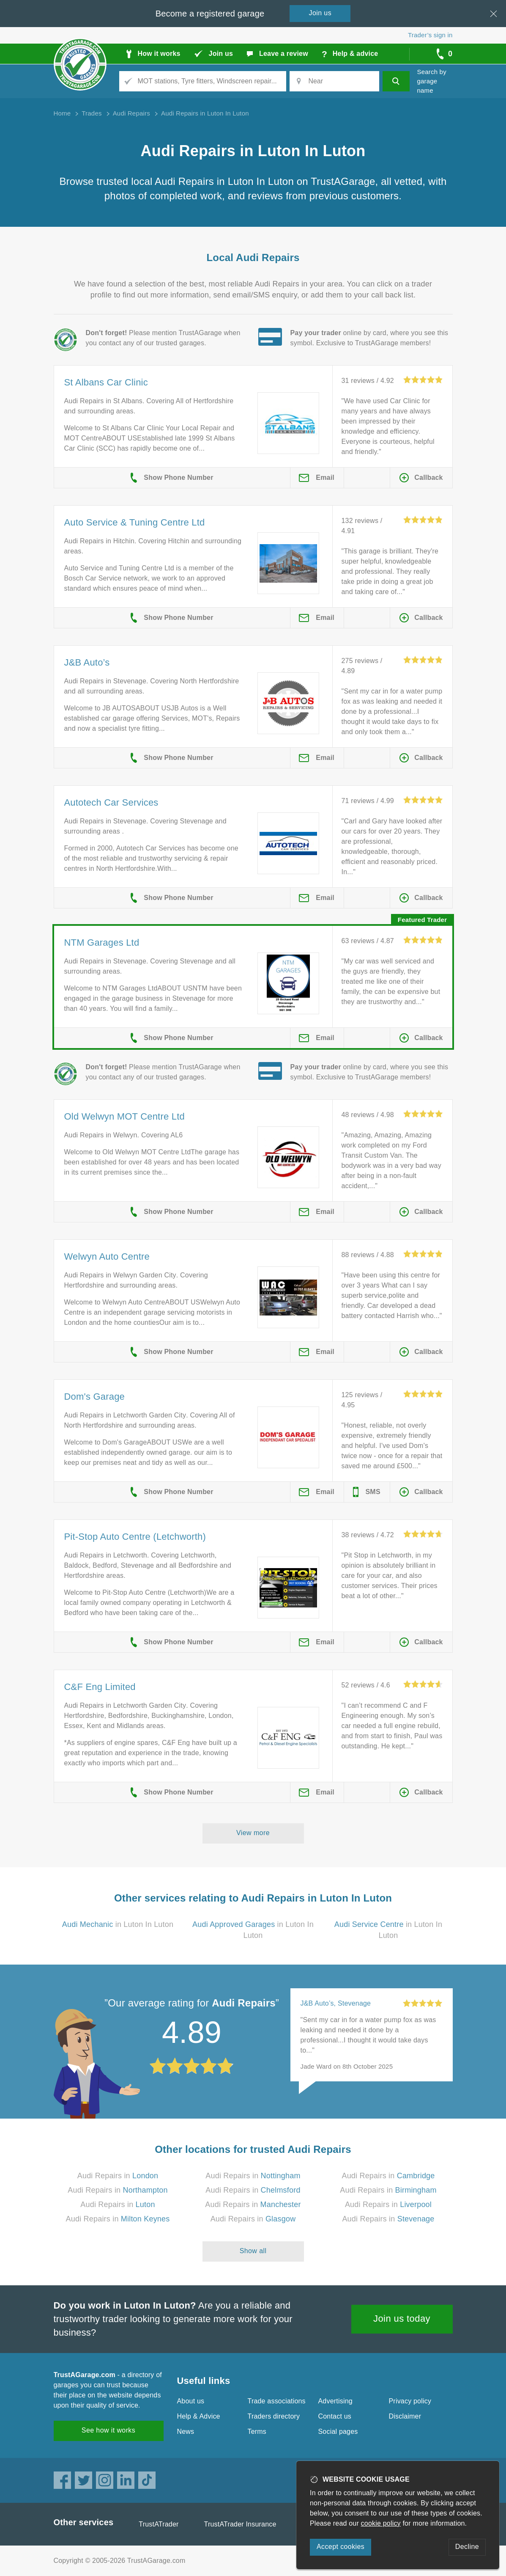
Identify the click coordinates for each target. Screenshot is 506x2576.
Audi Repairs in (118, 2175)
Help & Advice (198, 2416)
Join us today (401, 2318)
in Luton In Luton (117, 1924)
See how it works (108, 2430)
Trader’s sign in (430, 35)
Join (320, 13)
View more (253, 1832)
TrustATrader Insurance (240, 2524)
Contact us (334, 2416)
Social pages (338, 2431)
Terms (257, 2431)
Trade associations (277, 2401)
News (185, 2431)
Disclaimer (405, 2416)
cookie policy (381, 2523)
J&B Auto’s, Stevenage (336, 2003)
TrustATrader (158, 2524)
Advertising (335, 2401)
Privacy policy (410, 2401)
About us (191, 2401)
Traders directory (274, 2416)
